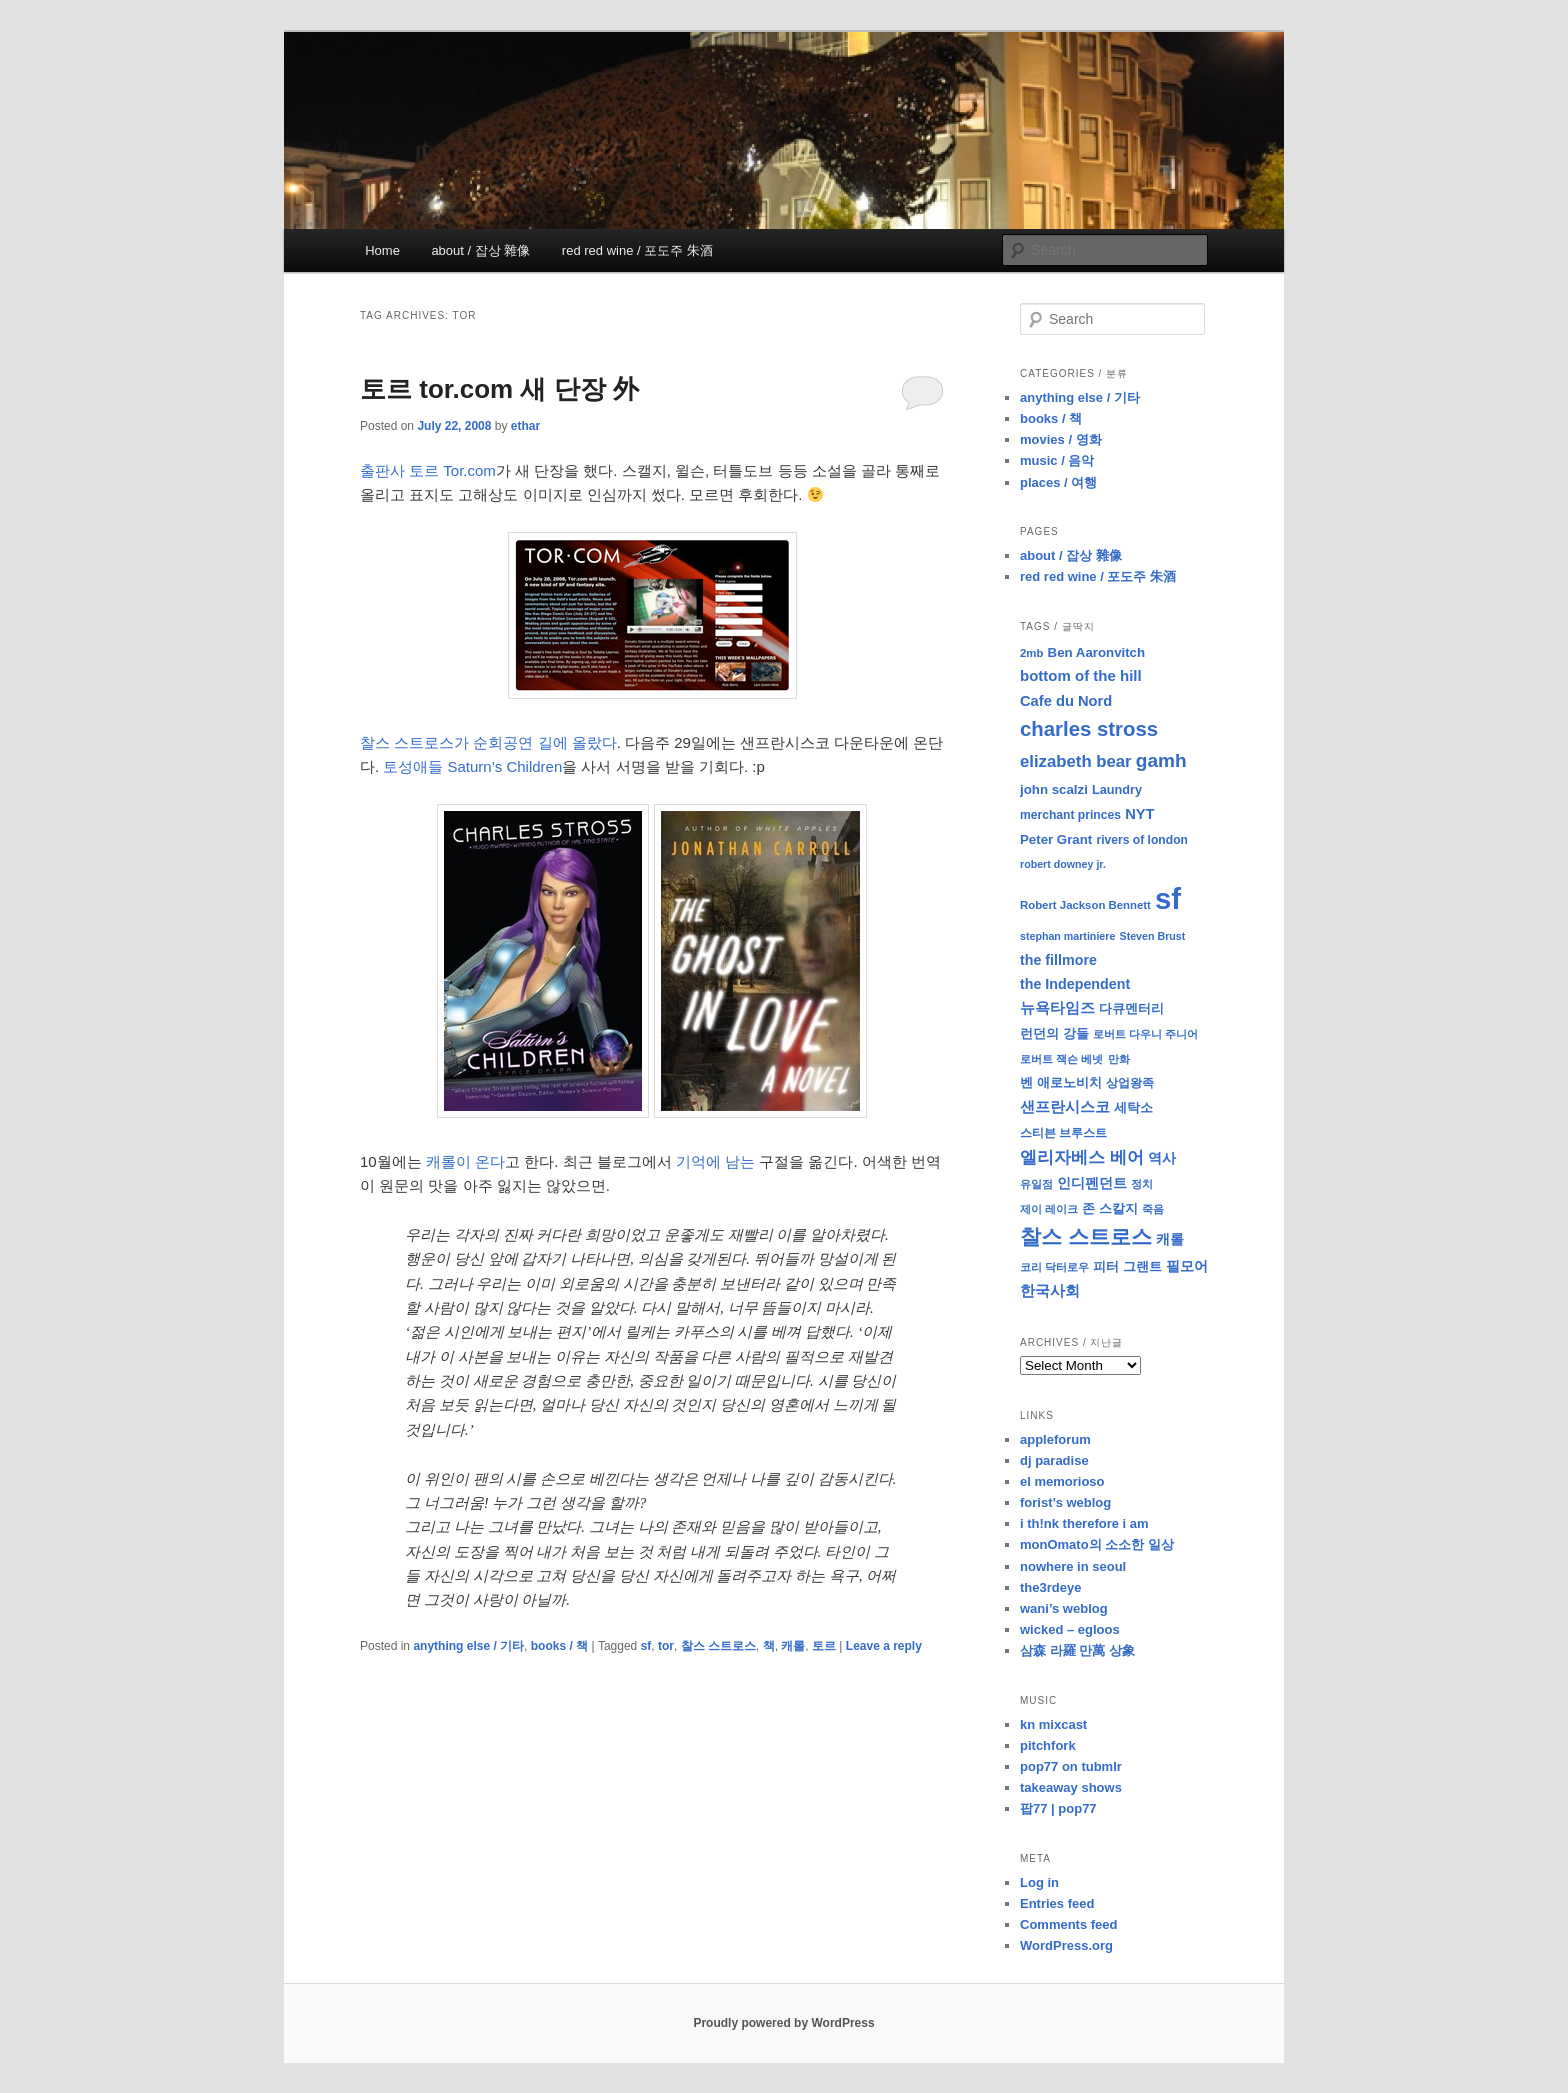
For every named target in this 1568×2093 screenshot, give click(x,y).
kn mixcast (1053, 1724)
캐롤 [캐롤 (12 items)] (1170, 1239)
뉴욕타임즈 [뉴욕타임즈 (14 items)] (1057, 1008)
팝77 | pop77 (1058, 1808)
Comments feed (1069, 1924)
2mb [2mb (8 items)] (1031, 653)
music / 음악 (1057, 460)
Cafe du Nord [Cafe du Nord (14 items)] (1066, 701)
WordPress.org (1066, 1945)
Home (382, 250)
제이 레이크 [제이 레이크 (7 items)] (1049, 1209)
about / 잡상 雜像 (480, 250)
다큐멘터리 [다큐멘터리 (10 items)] (1131, 1009)
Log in (1039, 1882)
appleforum (1055, 1439)
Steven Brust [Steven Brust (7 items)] (1153, 936)
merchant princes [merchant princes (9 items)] (1070, 815)
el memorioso (1062, 1481)
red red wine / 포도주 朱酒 (637, 250)
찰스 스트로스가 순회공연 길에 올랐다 (488, 742)
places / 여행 (1058, 482)
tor (666, 1646)
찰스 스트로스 (718, 1646)
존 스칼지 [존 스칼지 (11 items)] (1110, 1208)
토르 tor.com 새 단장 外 (499, 389)
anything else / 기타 (468, 1646)
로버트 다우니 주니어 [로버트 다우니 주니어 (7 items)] (1145, 1034)
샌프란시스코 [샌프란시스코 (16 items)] (1065, 1106)
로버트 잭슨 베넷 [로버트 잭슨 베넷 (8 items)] (1061, 1059)
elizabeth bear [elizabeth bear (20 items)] (1076, 761)
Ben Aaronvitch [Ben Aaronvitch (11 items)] (1097, 652)
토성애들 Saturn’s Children (472, 766)
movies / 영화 (1061, 439)
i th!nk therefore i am (1084, 1523)
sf (646, 1646)
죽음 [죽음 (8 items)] (1153, 1209)
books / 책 (559, 1646)
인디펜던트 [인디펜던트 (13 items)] (1092, 1183)
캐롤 (793, 1646)
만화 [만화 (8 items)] (1119, 1059)
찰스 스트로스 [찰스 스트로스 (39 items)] (1086, 1236)
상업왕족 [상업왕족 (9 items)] (1130, 1083)
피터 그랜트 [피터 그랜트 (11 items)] (1127, 1266)
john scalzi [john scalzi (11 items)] (1054, 789)
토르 (824, 1646)
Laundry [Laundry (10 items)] (1117, 790)
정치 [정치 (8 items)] (1142, 1184)
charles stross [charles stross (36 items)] (1089, 729)
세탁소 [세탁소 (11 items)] (1133, 1107)
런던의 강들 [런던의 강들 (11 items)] (1054, 1033)
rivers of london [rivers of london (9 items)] (1142, 840)
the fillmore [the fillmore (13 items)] (1058, 960)
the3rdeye (1050, 1587)
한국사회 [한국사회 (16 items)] (1050, 1290)
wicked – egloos (1070, 1629)
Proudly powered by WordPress (783, 2023)
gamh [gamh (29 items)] (1161, 760)
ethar (525, 426)
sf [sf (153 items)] (1168, 898)
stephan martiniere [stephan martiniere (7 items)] (1067, 936)
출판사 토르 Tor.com (428, 470)
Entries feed (1057, 1903)
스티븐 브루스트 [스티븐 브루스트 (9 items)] (1063, 1133)
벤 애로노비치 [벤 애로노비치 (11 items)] (1061, 1082)
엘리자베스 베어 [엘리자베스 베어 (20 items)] (1082, 1157)
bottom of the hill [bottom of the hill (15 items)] (1081, 675)
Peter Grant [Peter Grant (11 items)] (1056, 839)
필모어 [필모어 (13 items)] (1187, 1266)
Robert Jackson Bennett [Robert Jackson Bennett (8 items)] (1085, 905)
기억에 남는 (715, 1161)
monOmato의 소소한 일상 (1097, 1544)
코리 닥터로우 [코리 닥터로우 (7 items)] (1054, 1267)
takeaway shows (1071, 1787)
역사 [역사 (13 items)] (1162, 1158)
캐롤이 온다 (465, 1161)
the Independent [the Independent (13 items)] (1075, 984)
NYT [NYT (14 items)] (1139, 814)
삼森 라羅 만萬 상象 (1077, 1650)
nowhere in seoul (1073, 1566)
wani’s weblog (1064, 1608)
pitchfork (1048, 1745)
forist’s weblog (1065, 1502)
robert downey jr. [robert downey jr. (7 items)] (1063, 864)
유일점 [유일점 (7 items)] (1036, 1184)
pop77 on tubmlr (1071, 1766)
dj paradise (1054, 1460)
